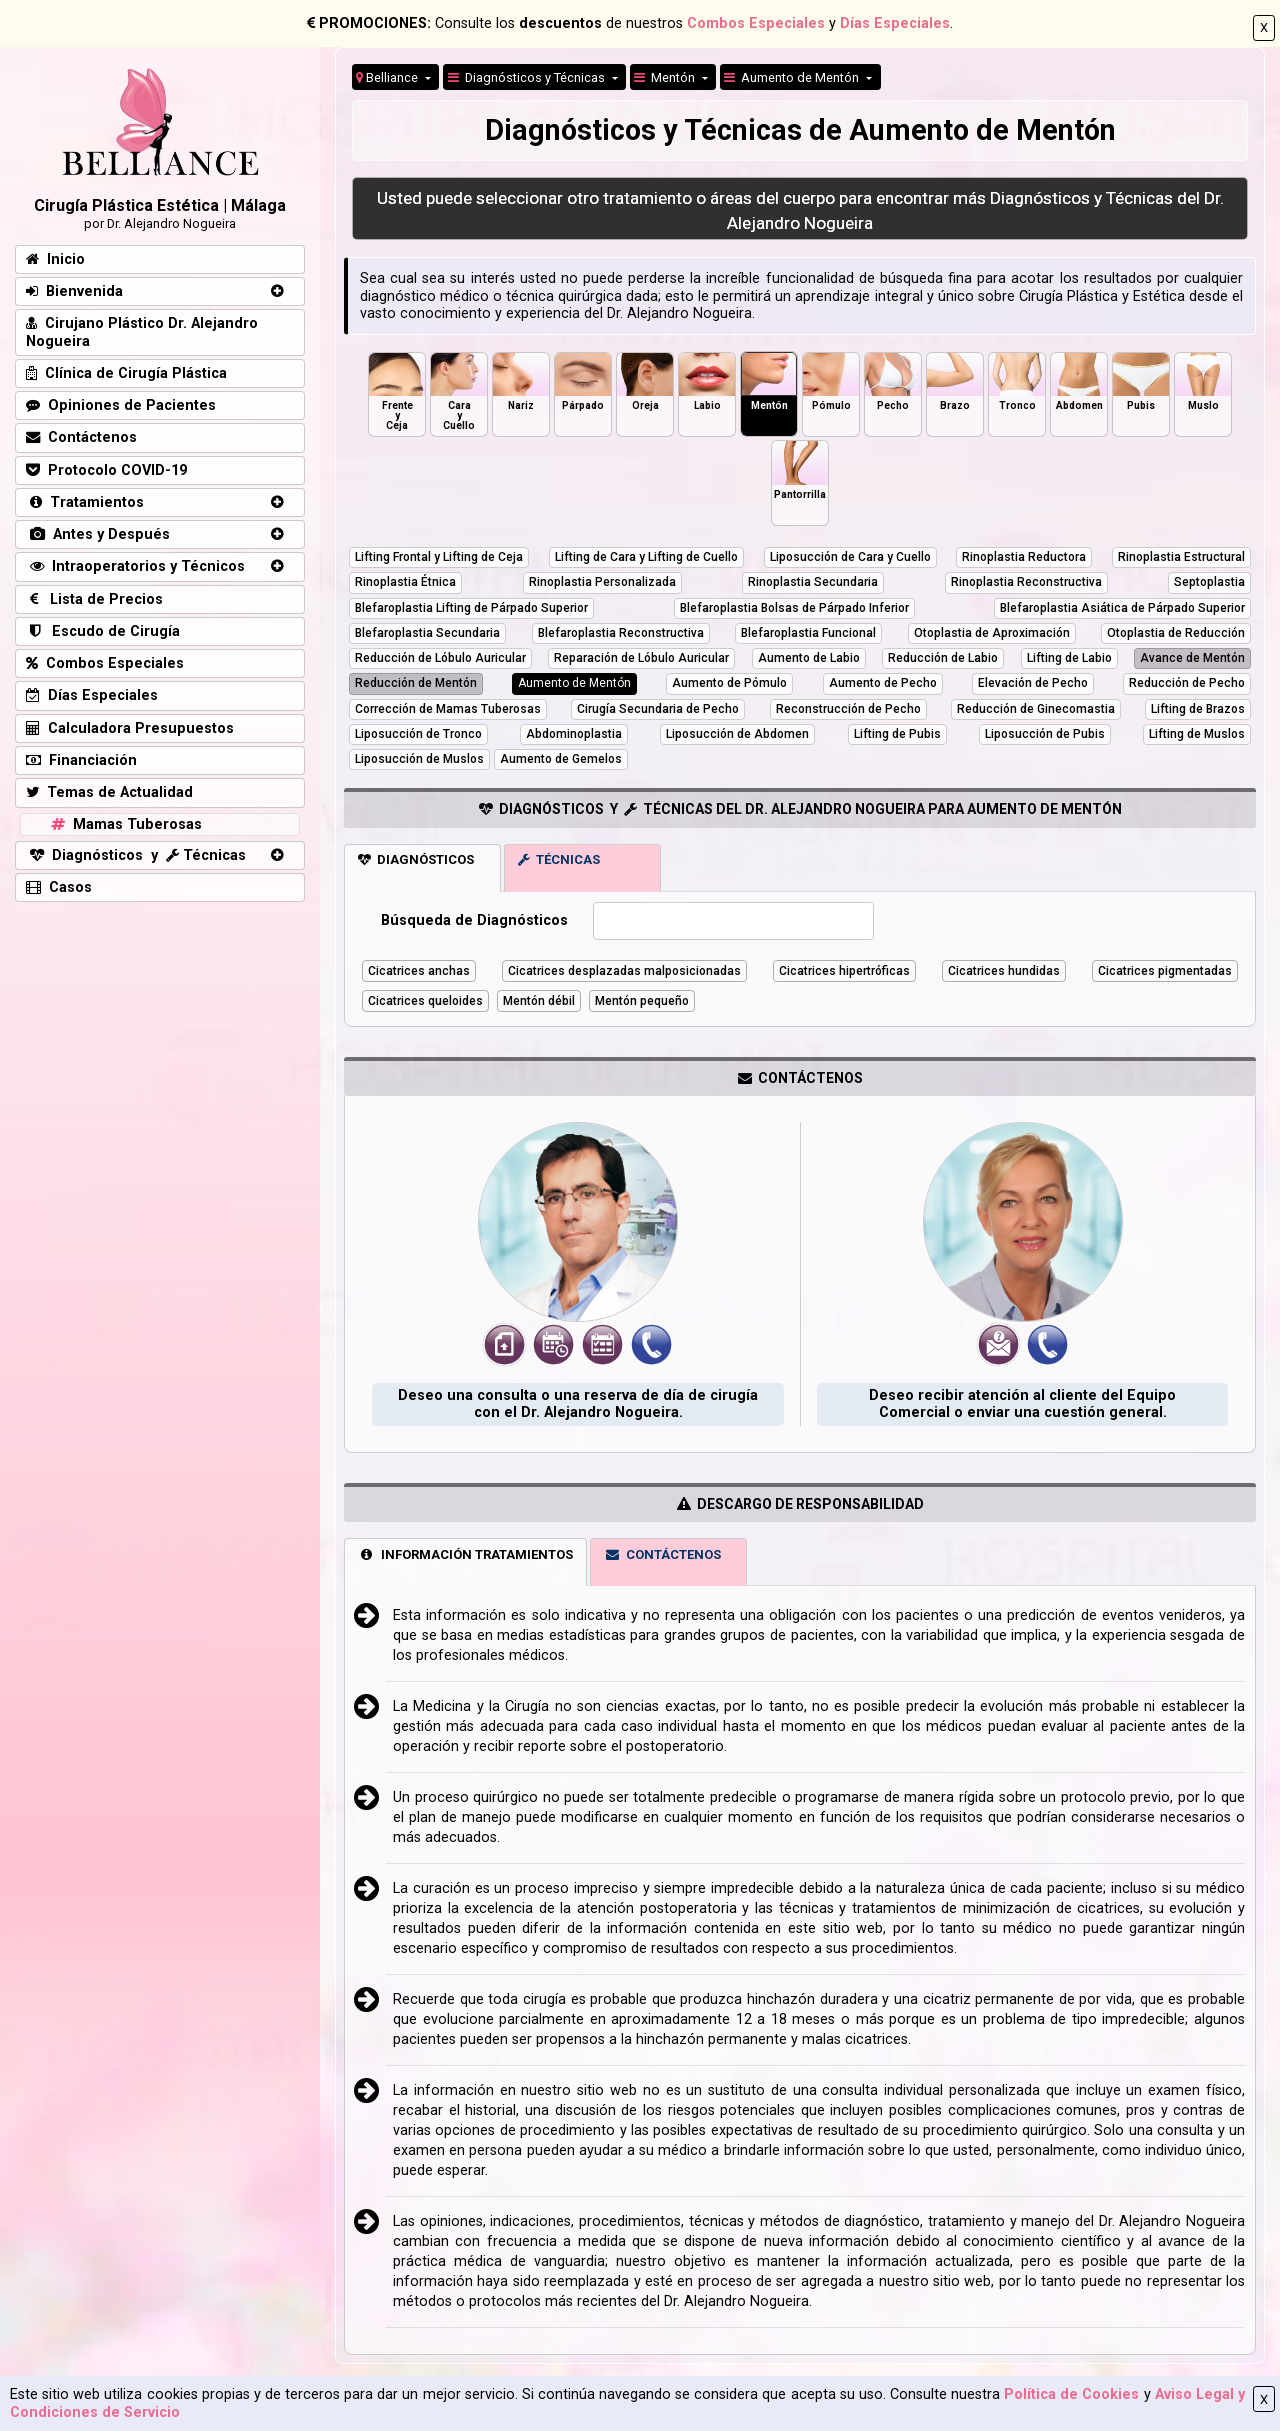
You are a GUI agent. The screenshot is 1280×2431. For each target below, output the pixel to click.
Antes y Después (98, 534)
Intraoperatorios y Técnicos (135, 566)
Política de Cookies (1071, 2394)
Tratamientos (85, 502)
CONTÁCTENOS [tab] (663, 1554)
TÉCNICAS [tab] (559, 859)
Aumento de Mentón (793, 77)
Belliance (388, 77)
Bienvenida (74, 291)
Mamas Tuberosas (124, 824)
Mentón (666, 77)
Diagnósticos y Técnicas (528, 77)
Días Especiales (895, 23)
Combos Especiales (756, 23)
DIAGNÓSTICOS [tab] (416, 859)
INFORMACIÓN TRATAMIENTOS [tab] (465, 1554)
